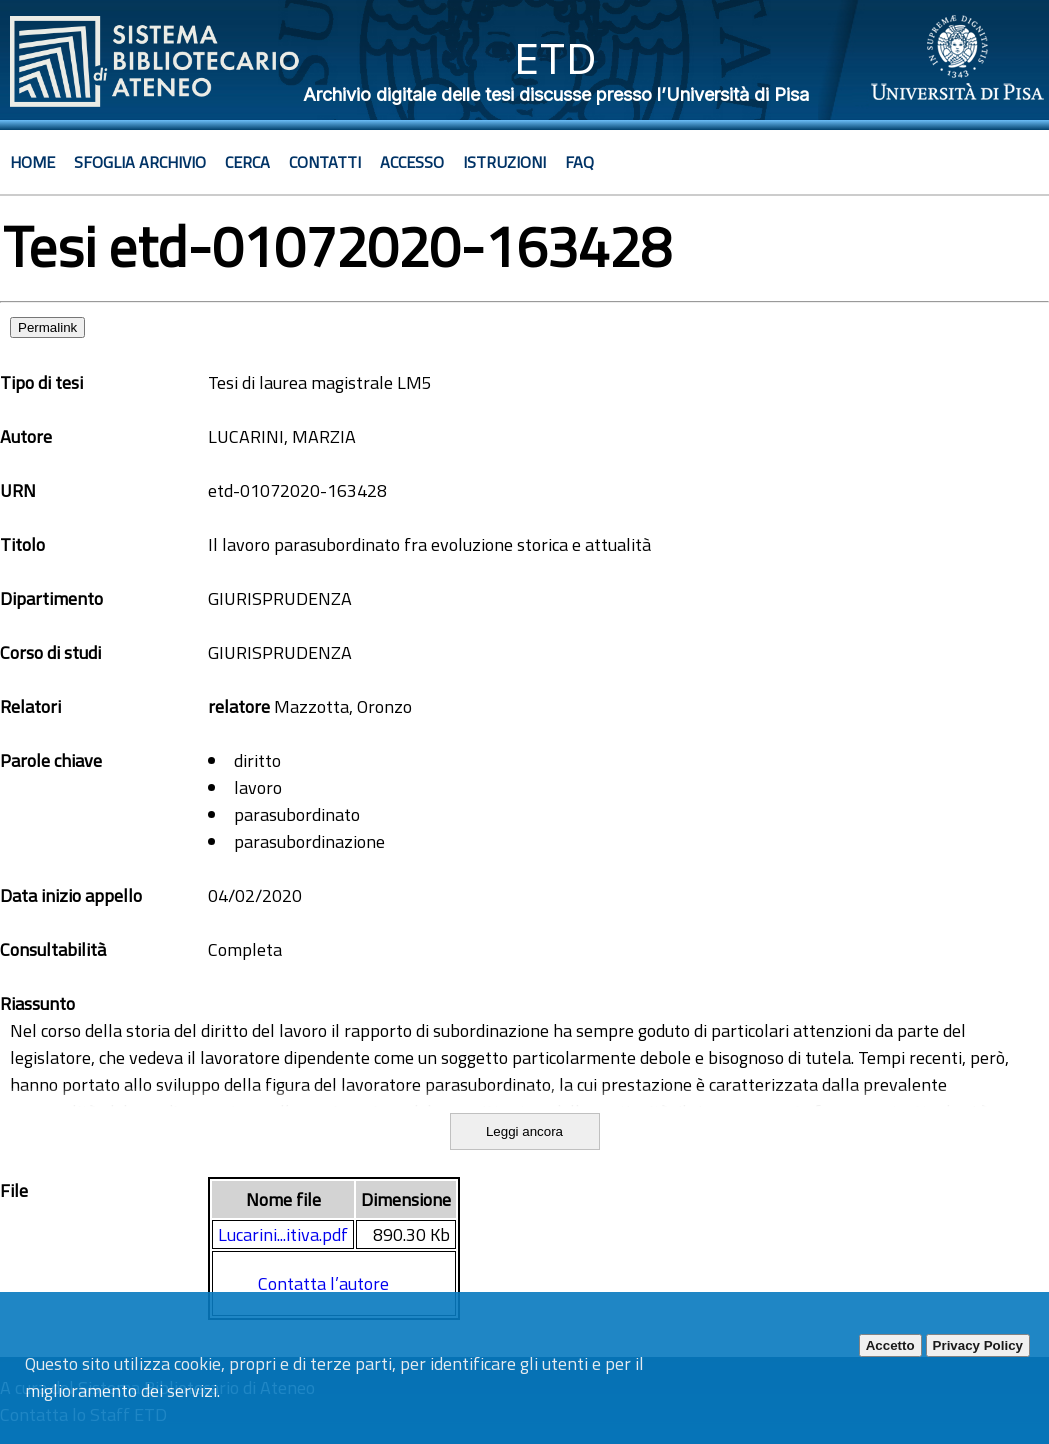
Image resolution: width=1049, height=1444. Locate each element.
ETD (555, 58)
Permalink (47, 327)
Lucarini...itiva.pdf (283, 1234)
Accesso (412, 162)
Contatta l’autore (323, 1283)
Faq (579, 162)
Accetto (890, 1345)
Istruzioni (504, 162)
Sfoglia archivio (140, 162)
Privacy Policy (978, 1345)
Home (32, 162)
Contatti (325, 162)
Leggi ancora (524, 1131)
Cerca (247, 162)
